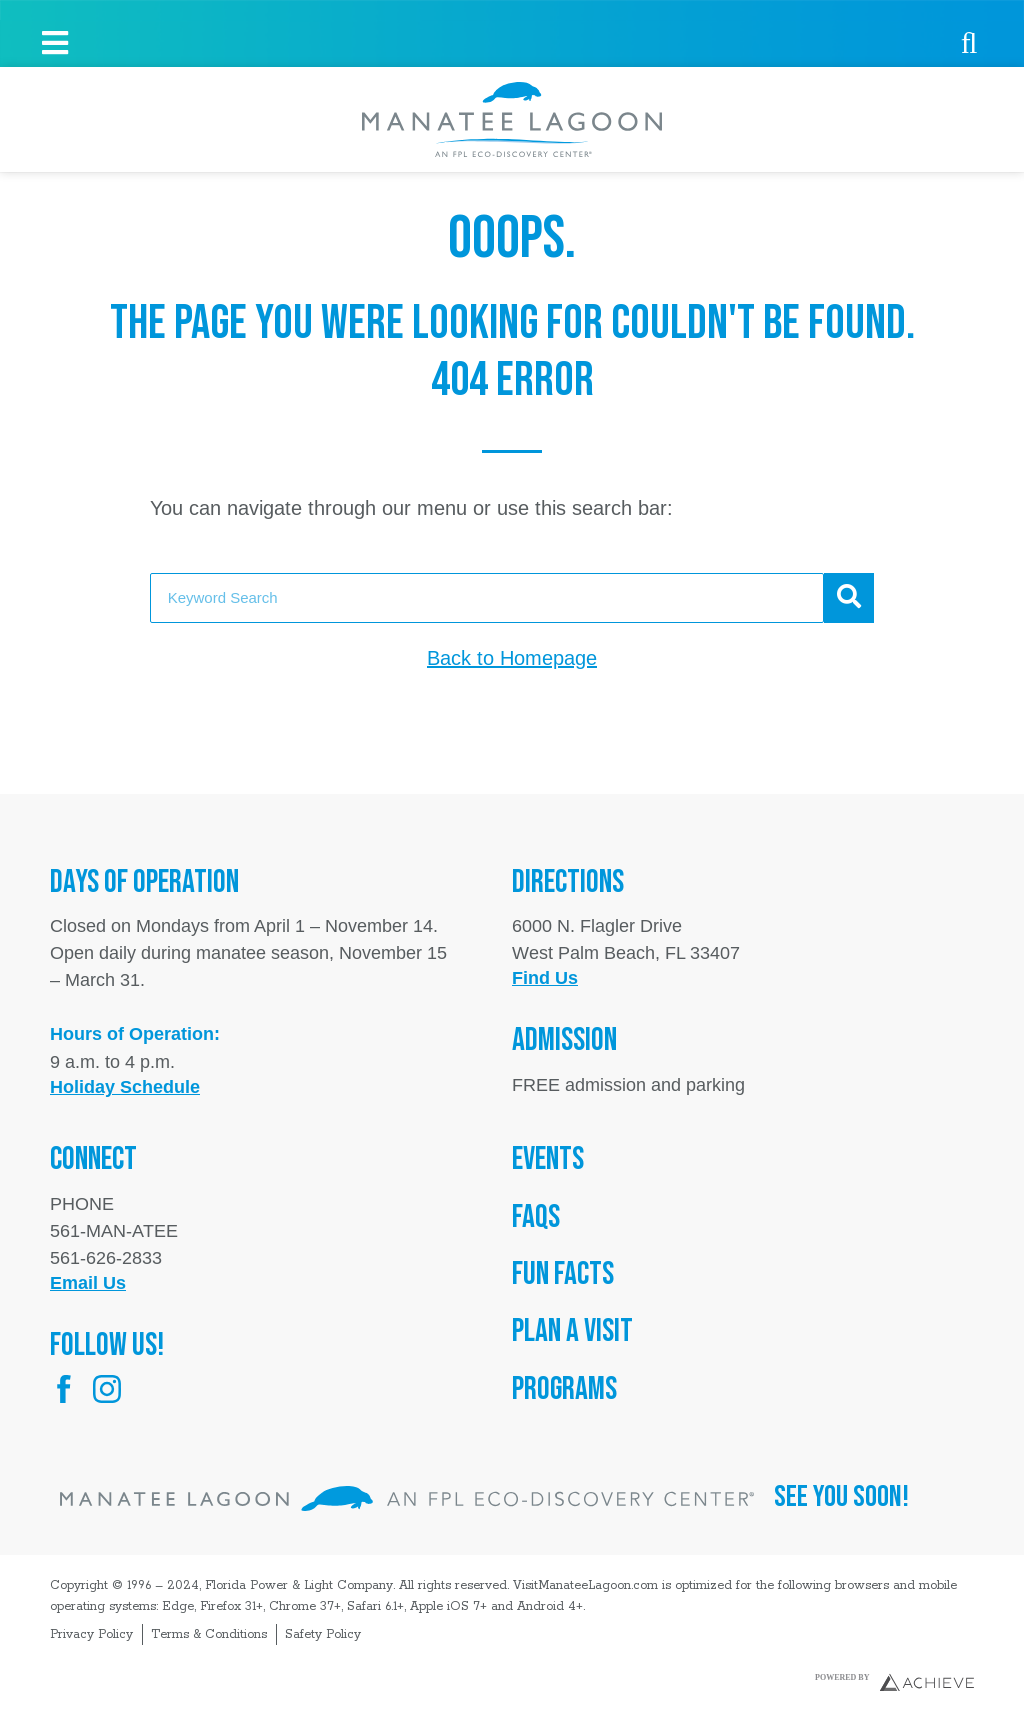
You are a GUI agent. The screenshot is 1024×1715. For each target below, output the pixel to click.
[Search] (849, 598)
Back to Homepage (512, 658)
